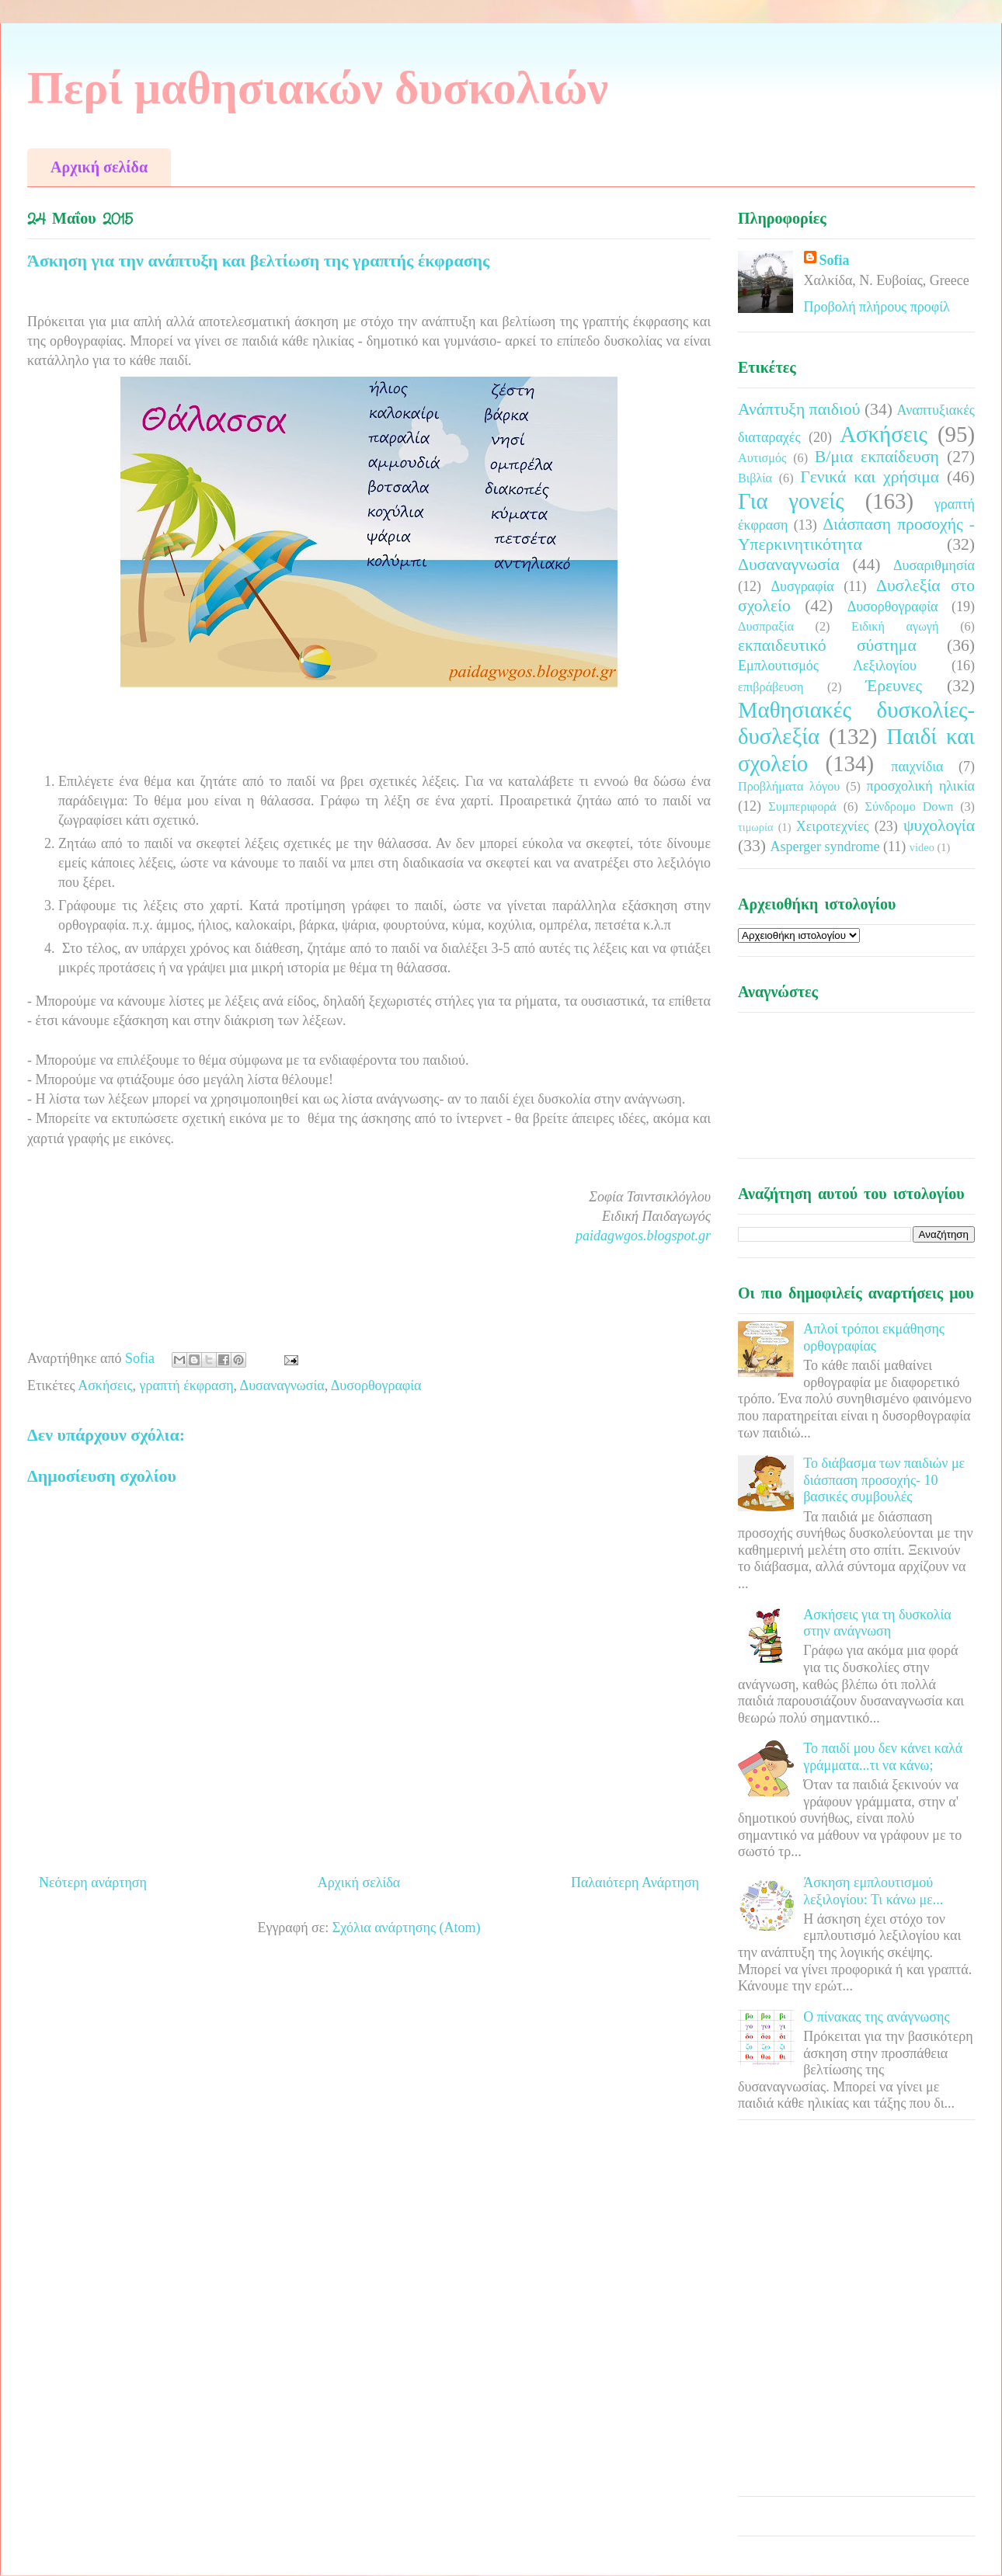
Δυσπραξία (766, 627)
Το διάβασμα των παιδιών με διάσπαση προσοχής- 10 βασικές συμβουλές (884, 1479)
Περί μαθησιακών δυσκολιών (317, 87)
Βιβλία (755, 478)
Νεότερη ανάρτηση (93, 1882)
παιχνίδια (917, 766)
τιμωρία (755, 827)
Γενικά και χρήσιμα (869, 477)
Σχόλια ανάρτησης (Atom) (406, 1927)
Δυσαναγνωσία (282, 1385)
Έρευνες (893, 685)
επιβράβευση (770, 687)
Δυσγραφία (802, 586)
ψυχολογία (939, 825)
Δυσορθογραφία (376, 1385)
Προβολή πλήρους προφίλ (877, 307)
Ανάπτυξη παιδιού (799, 409)
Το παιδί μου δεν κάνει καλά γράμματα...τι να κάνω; (882, 1756)
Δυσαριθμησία (934, 565)
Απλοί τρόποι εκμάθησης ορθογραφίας (874, 1337)
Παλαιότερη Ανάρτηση (635, 1882)
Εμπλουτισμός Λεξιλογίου (827, 665)
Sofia (834, 260)
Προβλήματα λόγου (789, 787)
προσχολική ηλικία (921, 786)
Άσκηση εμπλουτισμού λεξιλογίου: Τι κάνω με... (873, 1891)
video (922, 847)
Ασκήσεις (105, 1385)
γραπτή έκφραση (187, 1385)
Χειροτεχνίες (832, 826)
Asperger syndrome (824, 846)
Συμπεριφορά (802, 807)
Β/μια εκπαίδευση (877, 456)
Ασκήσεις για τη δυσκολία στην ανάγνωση (877, 1623)
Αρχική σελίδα (99, 167)
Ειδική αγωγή (894, 627)
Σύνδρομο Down (909, 807)
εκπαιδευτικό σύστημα (827, 645)
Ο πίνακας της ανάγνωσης (876, 2017)
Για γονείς (791, 500)
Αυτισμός (762, 458)
